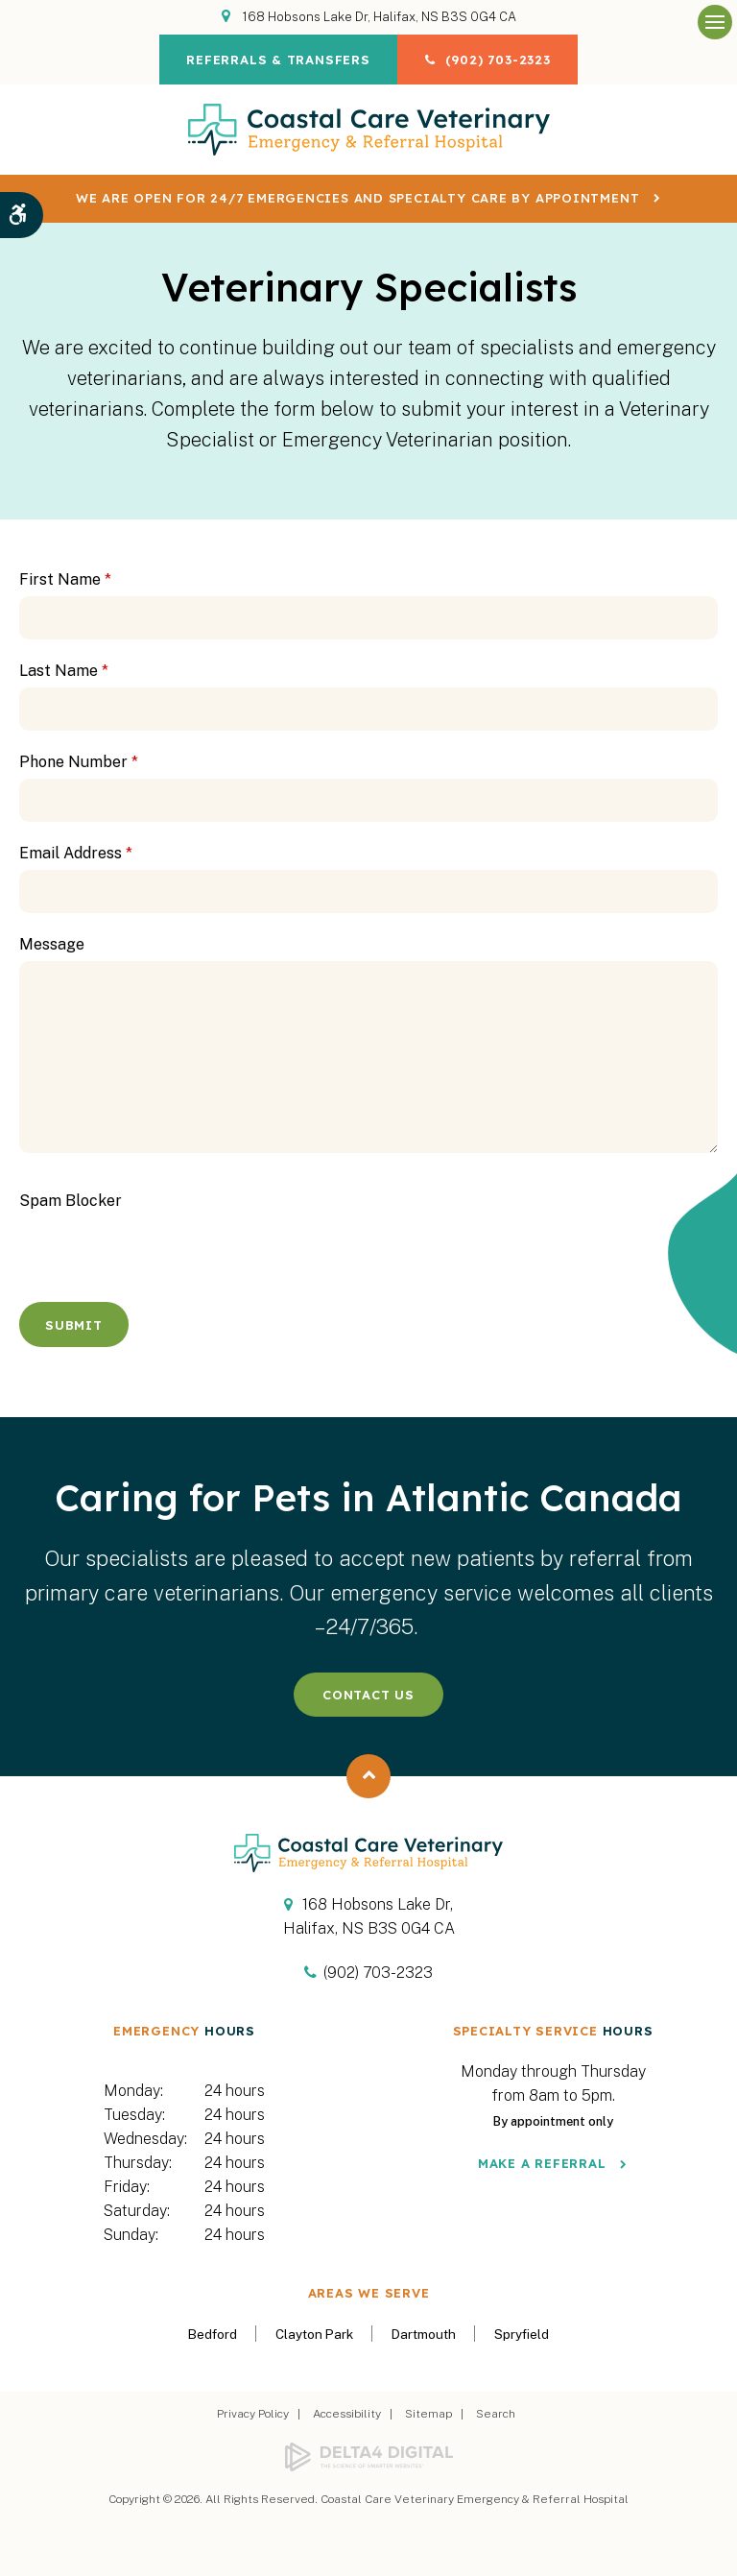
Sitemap (428, 2413)
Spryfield (521, 2334)
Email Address (75, 853)
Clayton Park (314, 2334)
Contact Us (368, 1694)
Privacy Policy (253, 2413)
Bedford (212, 2334)
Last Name (63, 671)
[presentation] (131, 1246)
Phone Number (78, 762)
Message (51, 944)
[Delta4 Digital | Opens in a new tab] (368, 2457)
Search (495, 2413)
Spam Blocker (70, 1201)
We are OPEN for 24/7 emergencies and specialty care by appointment (357, 197)
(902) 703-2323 (499, 59)
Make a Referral (542, 2163)
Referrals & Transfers (276, 59)
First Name (65, 579)
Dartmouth (424, 2334)
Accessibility (347, 2413)
